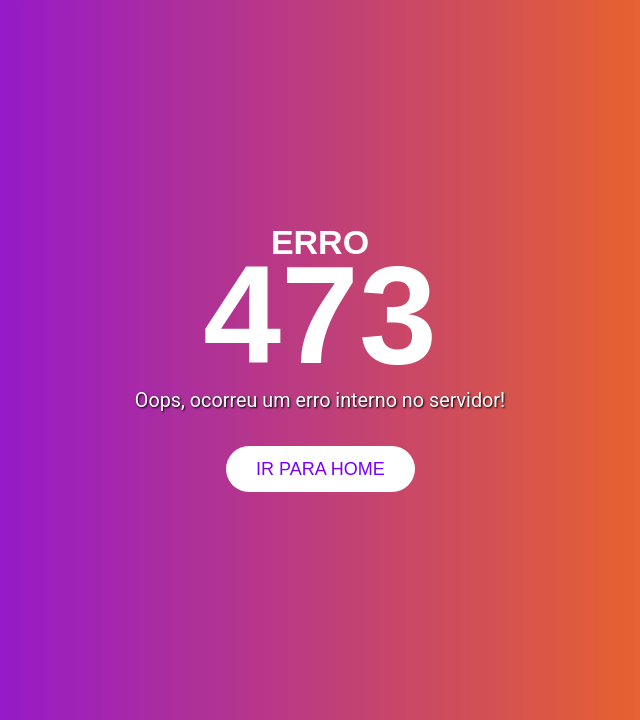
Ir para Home (320, 469)
